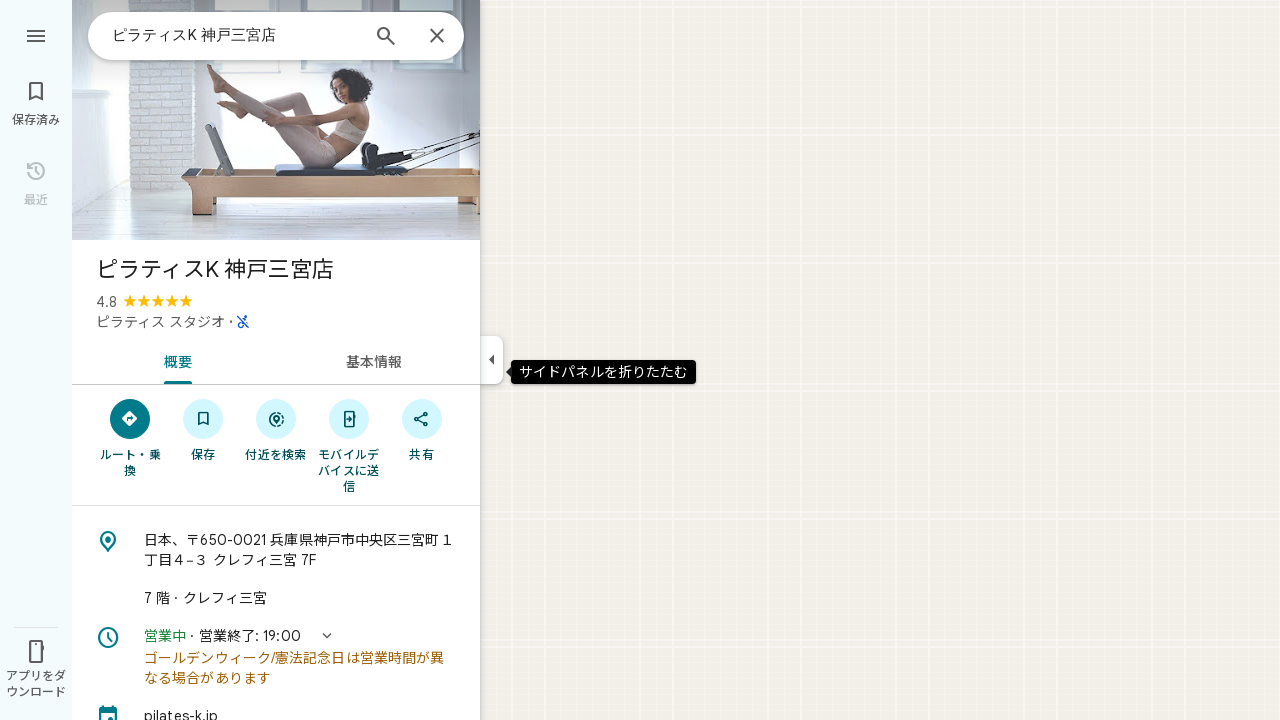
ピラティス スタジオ (160, 322)
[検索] (386, 38)
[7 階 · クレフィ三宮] (276, 598)
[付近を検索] (276, 429)
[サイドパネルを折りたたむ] (491, 360)
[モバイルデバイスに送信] (348, 445)
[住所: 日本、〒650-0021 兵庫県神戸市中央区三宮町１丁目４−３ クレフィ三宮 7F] (276, 550)
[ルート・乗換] (130, 437)
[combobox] (235, 35)
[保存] (203, 429)
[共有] (421, 429)
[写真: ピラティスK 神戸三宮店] (276, 120)
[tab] (174, 360)
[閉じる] (437, 37)
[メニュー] (36, 34)
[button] (276, 657)
